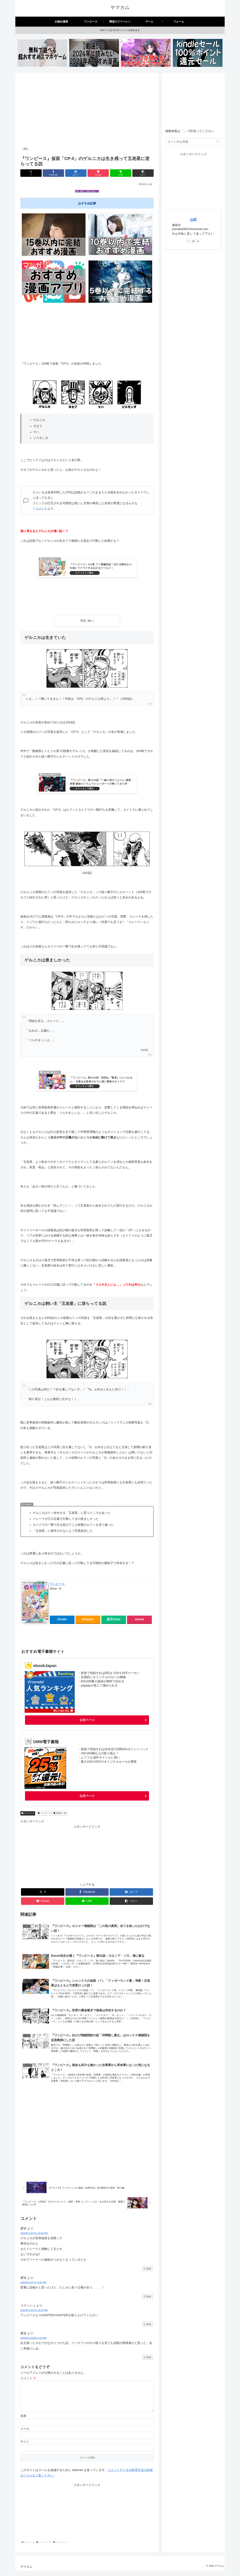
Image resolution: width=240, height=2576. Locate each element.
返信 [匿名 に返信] (147, 2268)
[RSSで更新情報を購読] (198, 241)
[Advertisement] (87, 113)
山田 (193, 219)
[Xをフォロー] (188, 241)
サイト (24, 2447)
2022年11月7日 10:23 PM (34, 2310)
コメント (42, 508)
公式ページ (87, 1720)
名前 (23, 2421)
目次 (83, 620)
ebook (139, 1619)
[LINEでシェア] (120, 173)
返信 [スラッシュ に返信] (147, 2324)
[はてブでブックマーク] (75, 173)
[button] (143, 173)
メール (24, 2434)
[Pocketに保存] (98, 173)
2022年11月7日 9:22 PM (33, 2282)
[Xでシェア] (31, 173)
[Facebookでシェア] (53, 173)
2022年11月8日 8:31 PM (33, 2338)
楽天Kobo (113, 1619)
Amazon (88, 1619)
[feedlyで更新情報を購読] (193, 241)
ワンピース (57, 1584)
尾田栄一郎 (60, 1813)
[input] (193, 142)
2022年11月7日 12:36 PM (34, 2233)
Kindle (62, 1619)
